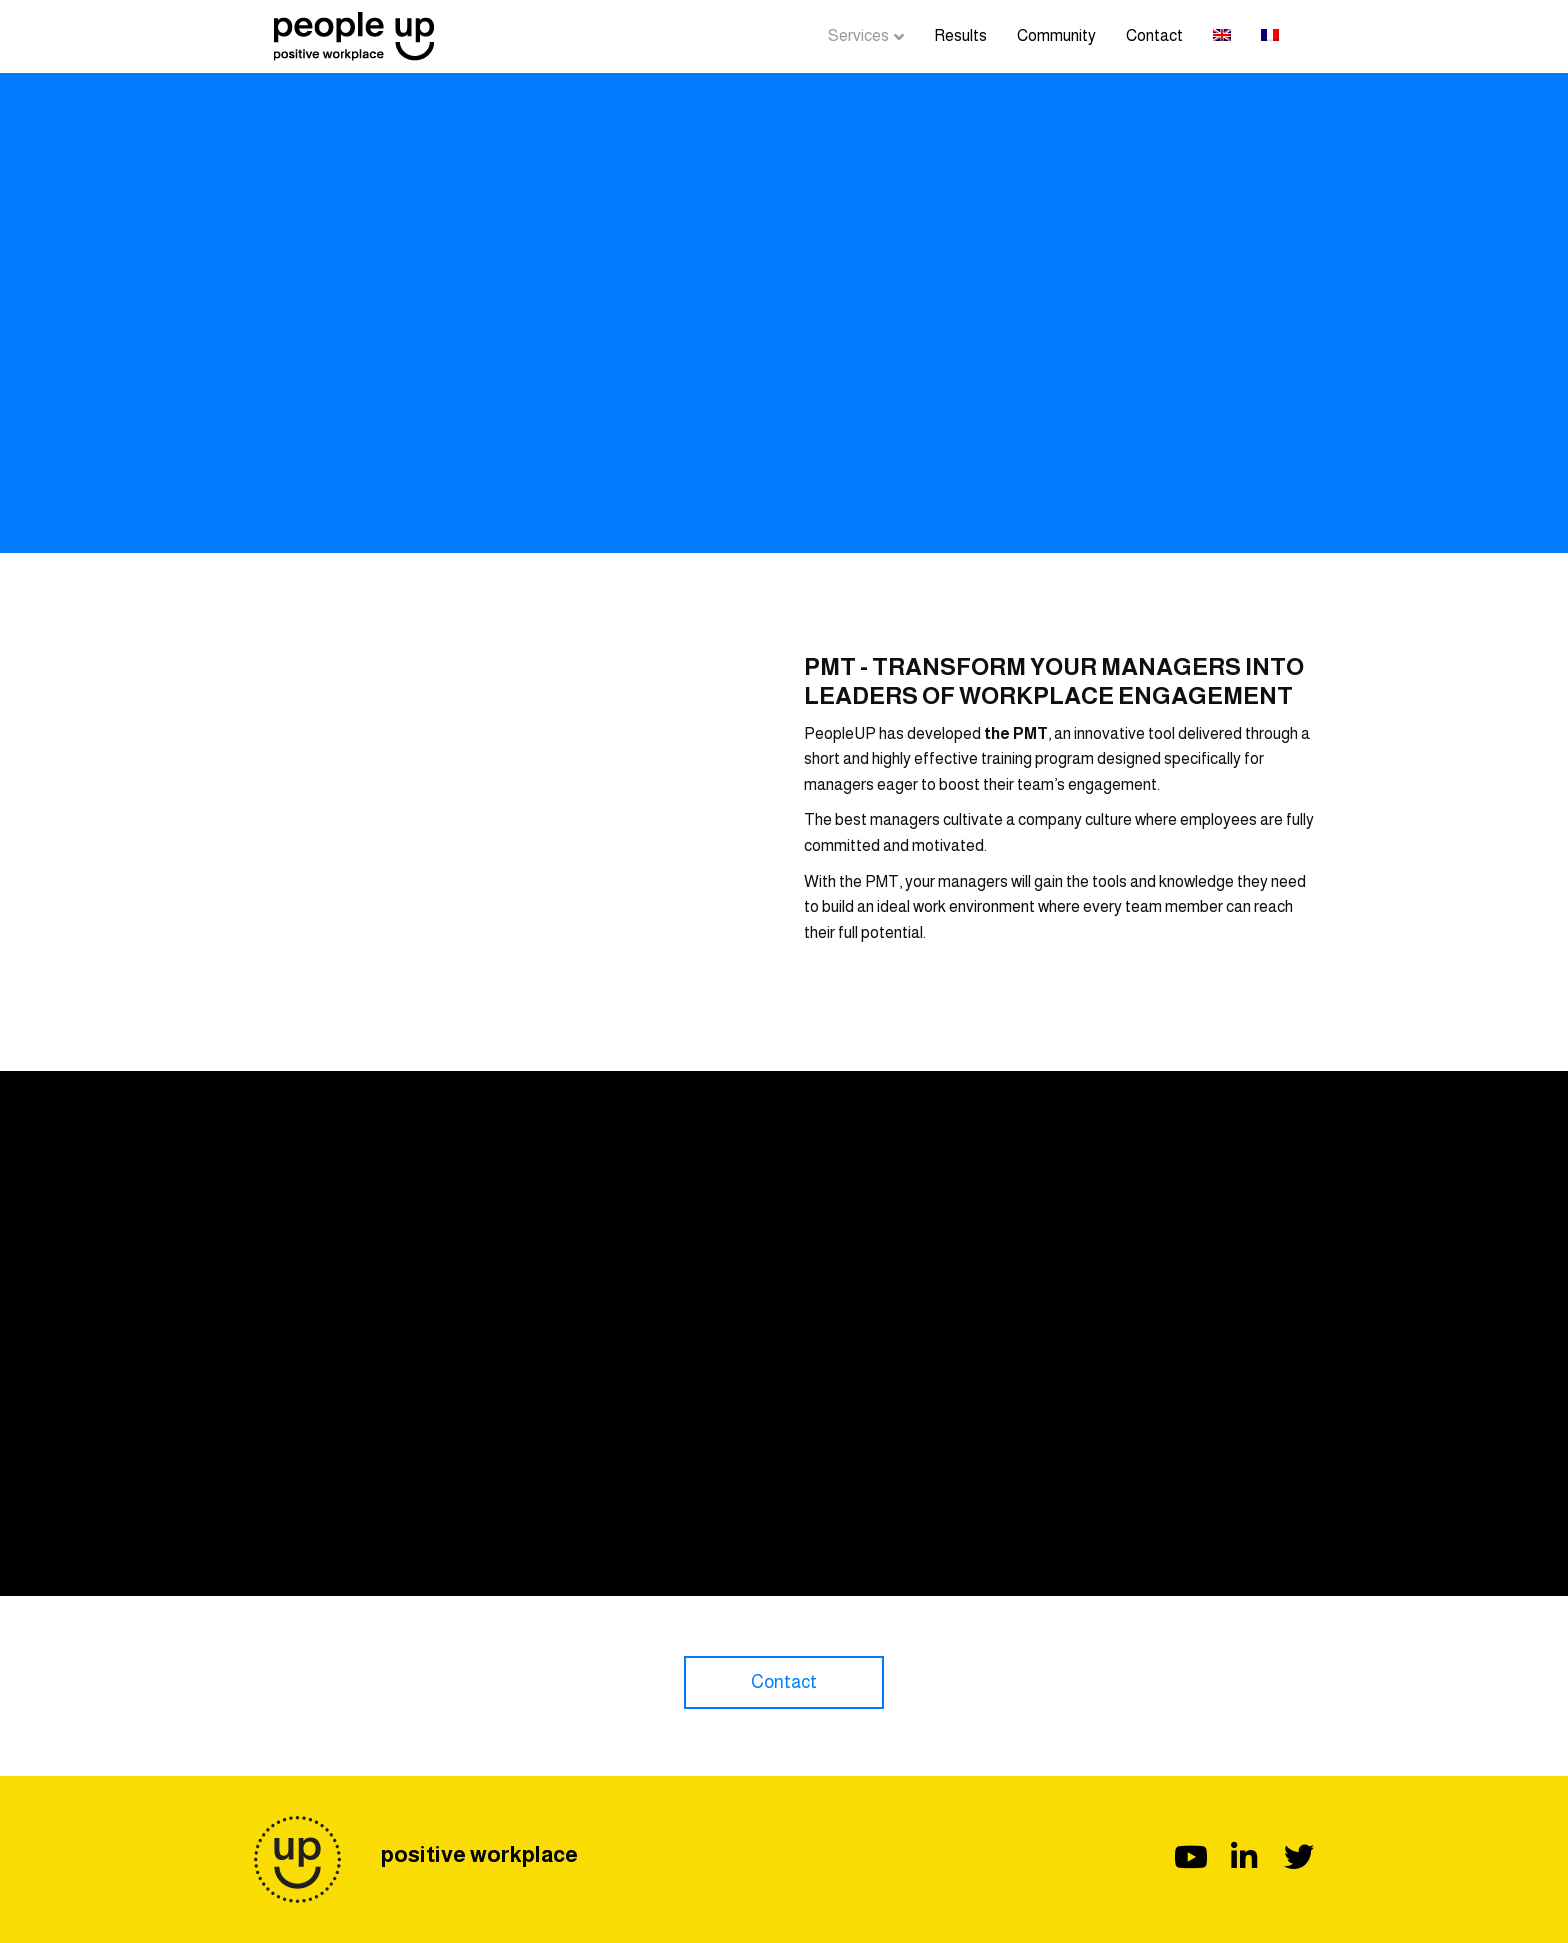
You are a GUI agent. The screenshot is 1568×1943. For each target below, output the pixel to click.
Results (960, 35)
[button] (784, 1682)
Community (1056, 35)
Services (858, 35)
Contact (1154, 35)
